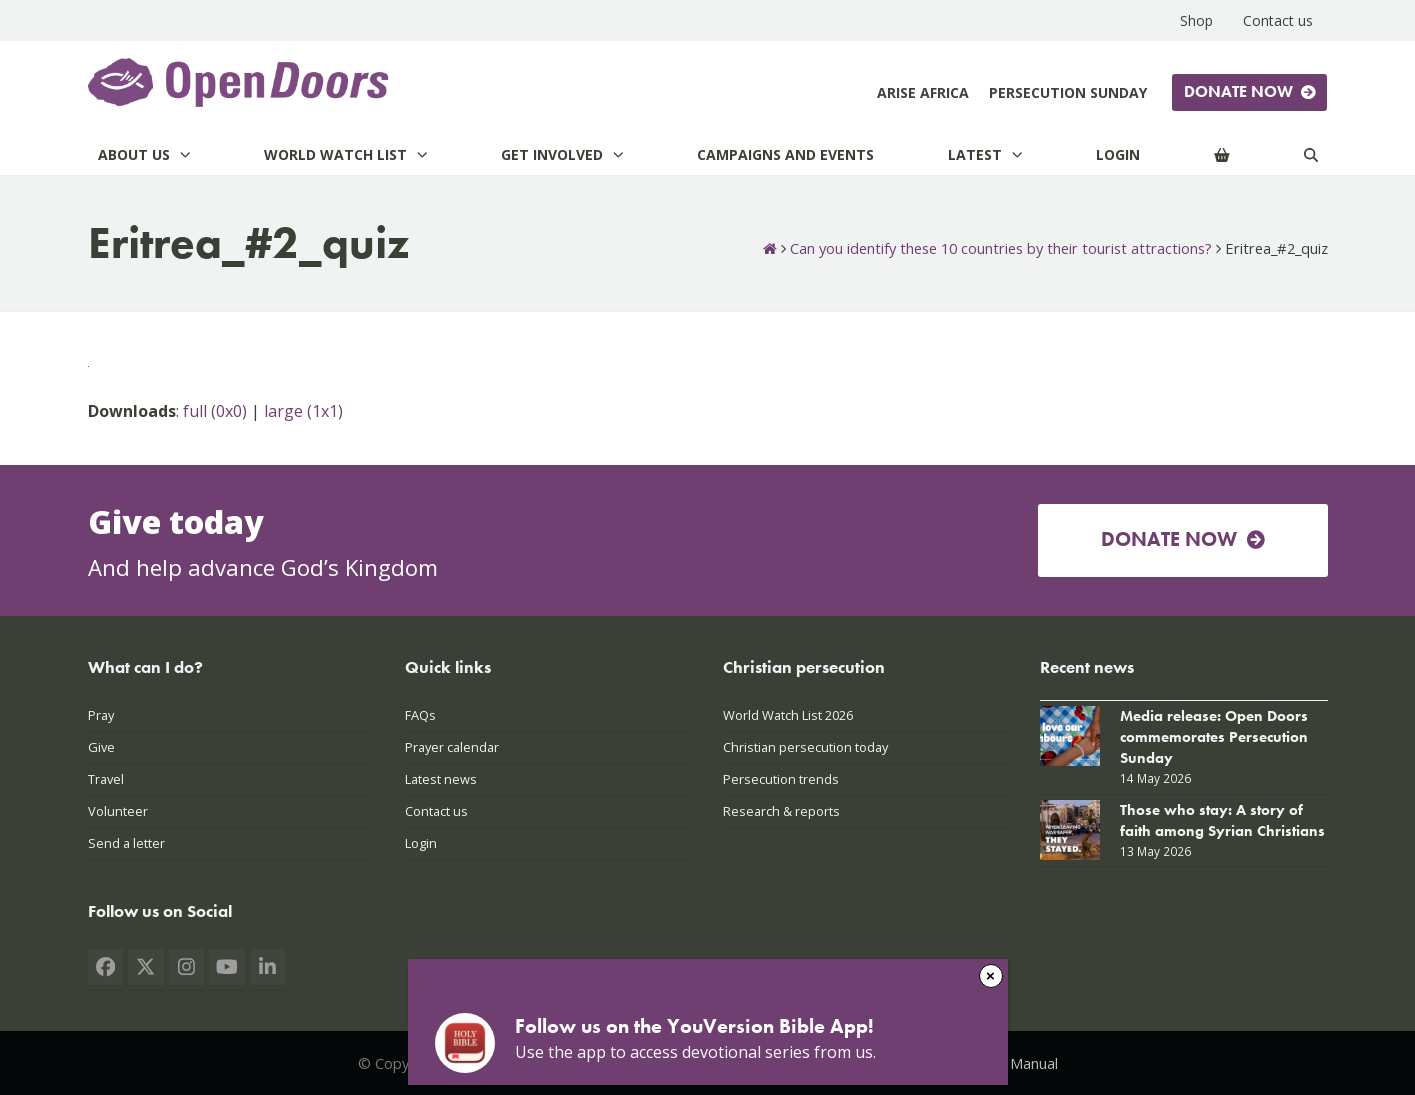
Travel (106, 779)
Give (101, 747)
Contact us (436, 811)
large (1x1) (303, 411)
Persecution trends (781, 779)
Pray (101, 715)
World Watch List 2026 (788, 715)
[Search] (1311, 154)
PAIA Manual (1016, 1063)
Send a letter (126, 843)
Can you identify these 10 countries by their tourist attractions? (1001, 248)
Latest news (441, 779)
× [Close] (990, 975)
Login (421, 843)
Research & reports (781, 811)
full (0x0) (215, 411)
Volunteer (118, 811)
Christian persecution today (805, 747)
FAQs (420, 715)
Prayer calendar (452, 747)
